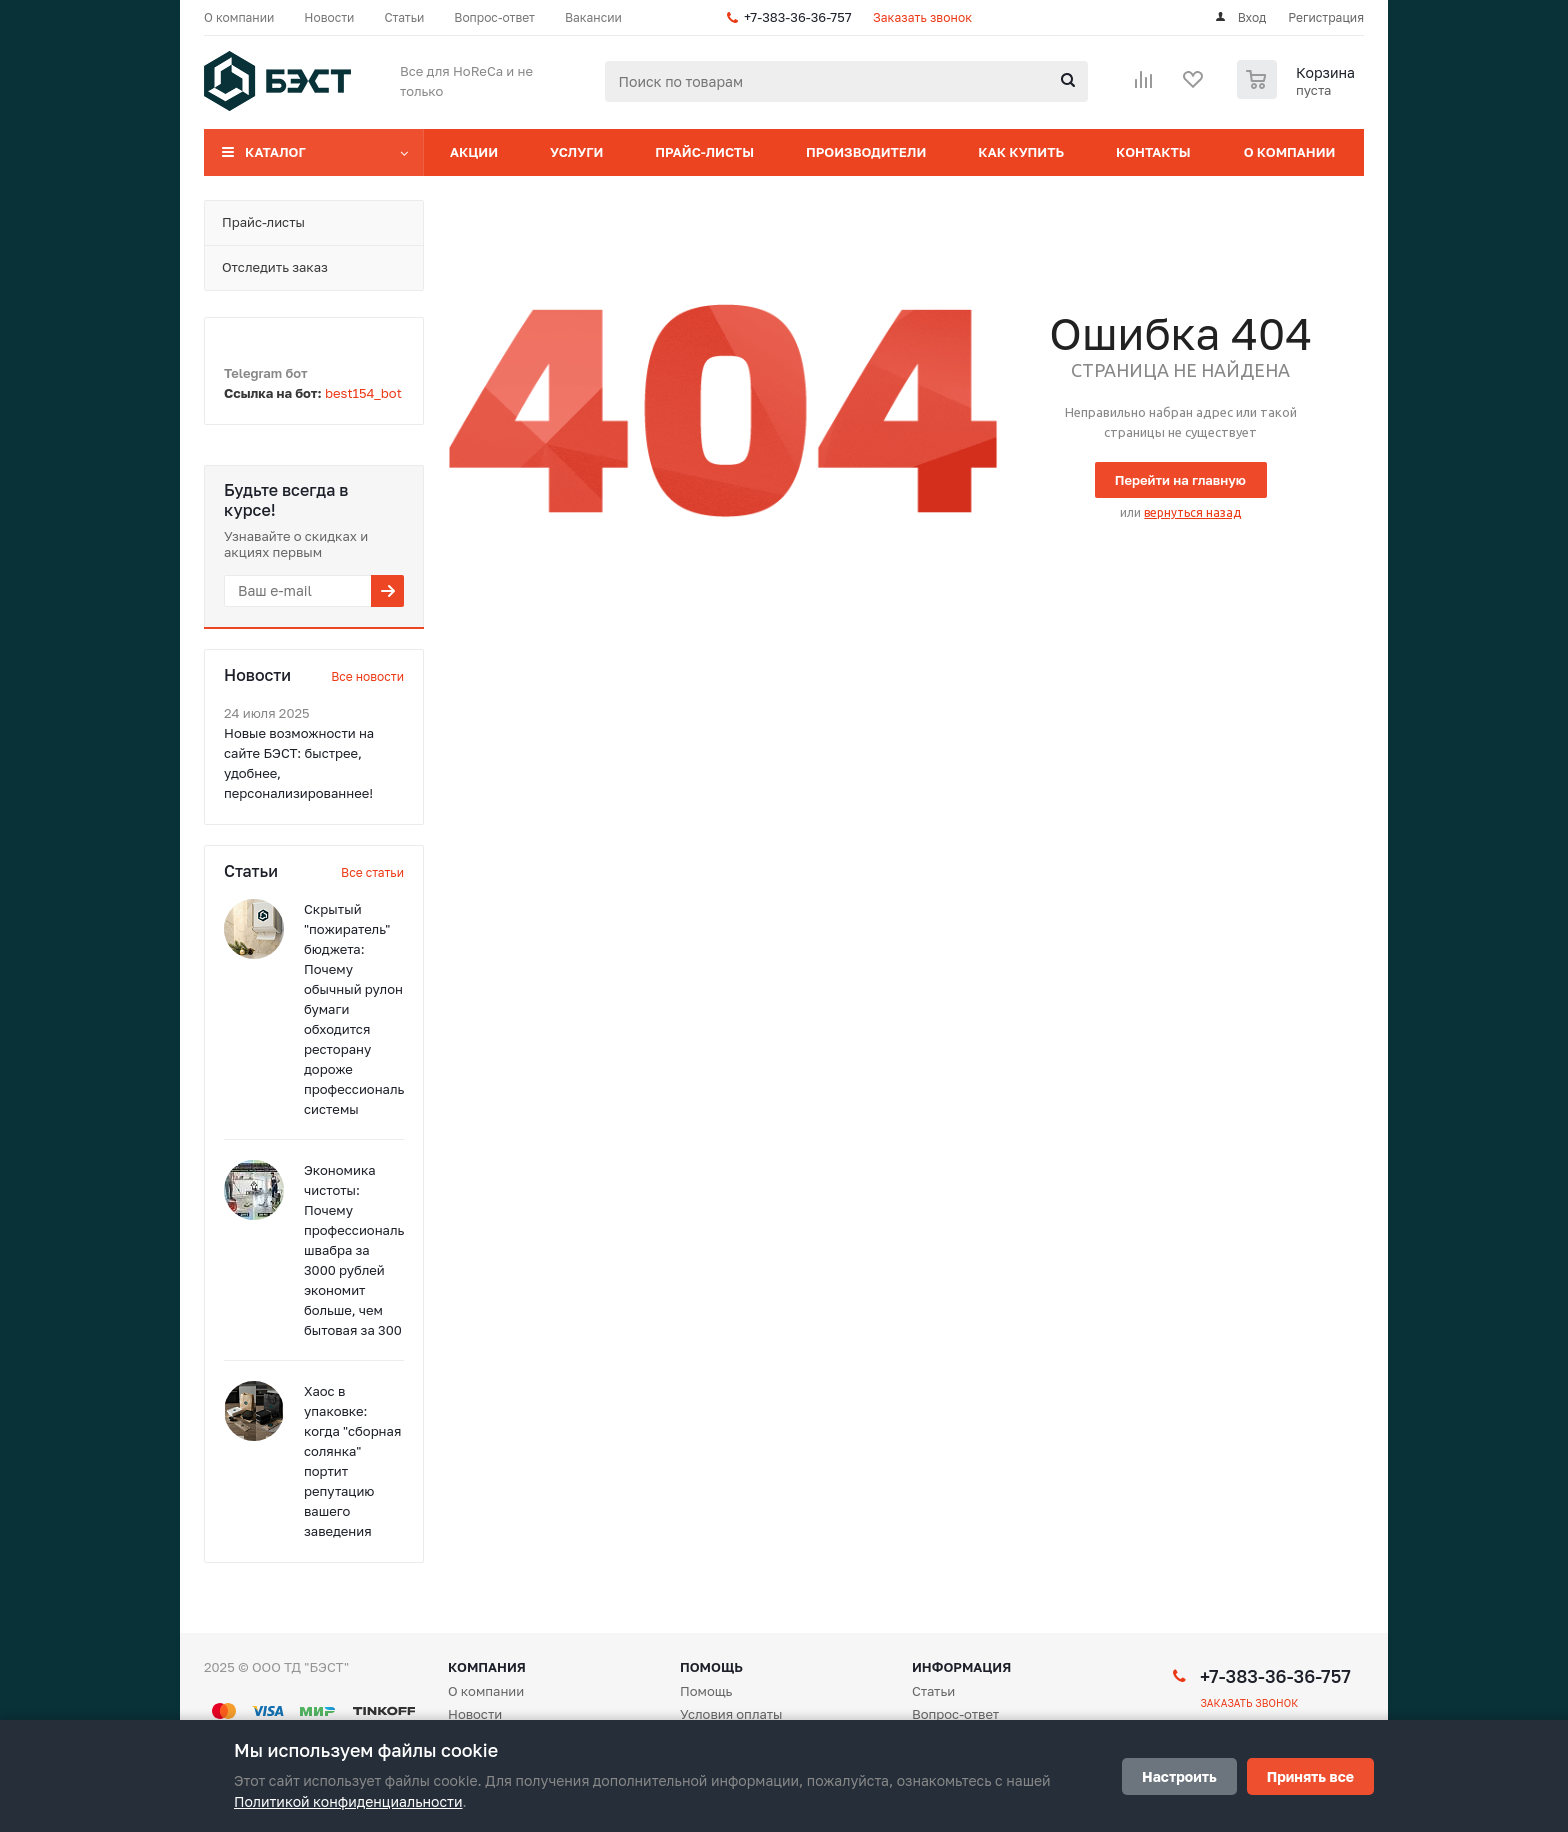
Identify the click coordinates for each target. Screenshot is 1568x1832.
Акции (474, 152)
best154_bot (363, 393)
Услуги (576, 152)
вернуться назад (1192, 512)
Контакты (1153, 152)
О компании (1290, 152)
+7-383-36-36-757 (798, 17)
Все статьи (372, 872)
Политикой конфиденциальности (348, 1801)
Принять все (1310, 1776)
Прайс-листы (704, 152)
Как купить (1021, 152)
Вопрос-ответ (955, 1714)
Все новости (367, 676)
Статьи (933, 1691)
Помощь (711, 1667)
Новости (475, 1714)
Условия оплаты (731, 1714)
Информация (961, 1667)
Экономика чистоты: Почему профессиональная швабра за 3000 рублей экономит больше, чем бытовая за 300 (365, 1250)
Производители (866, 152)
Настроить (1179, 1776)
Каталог (275, 152)
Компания (487, 1667)
